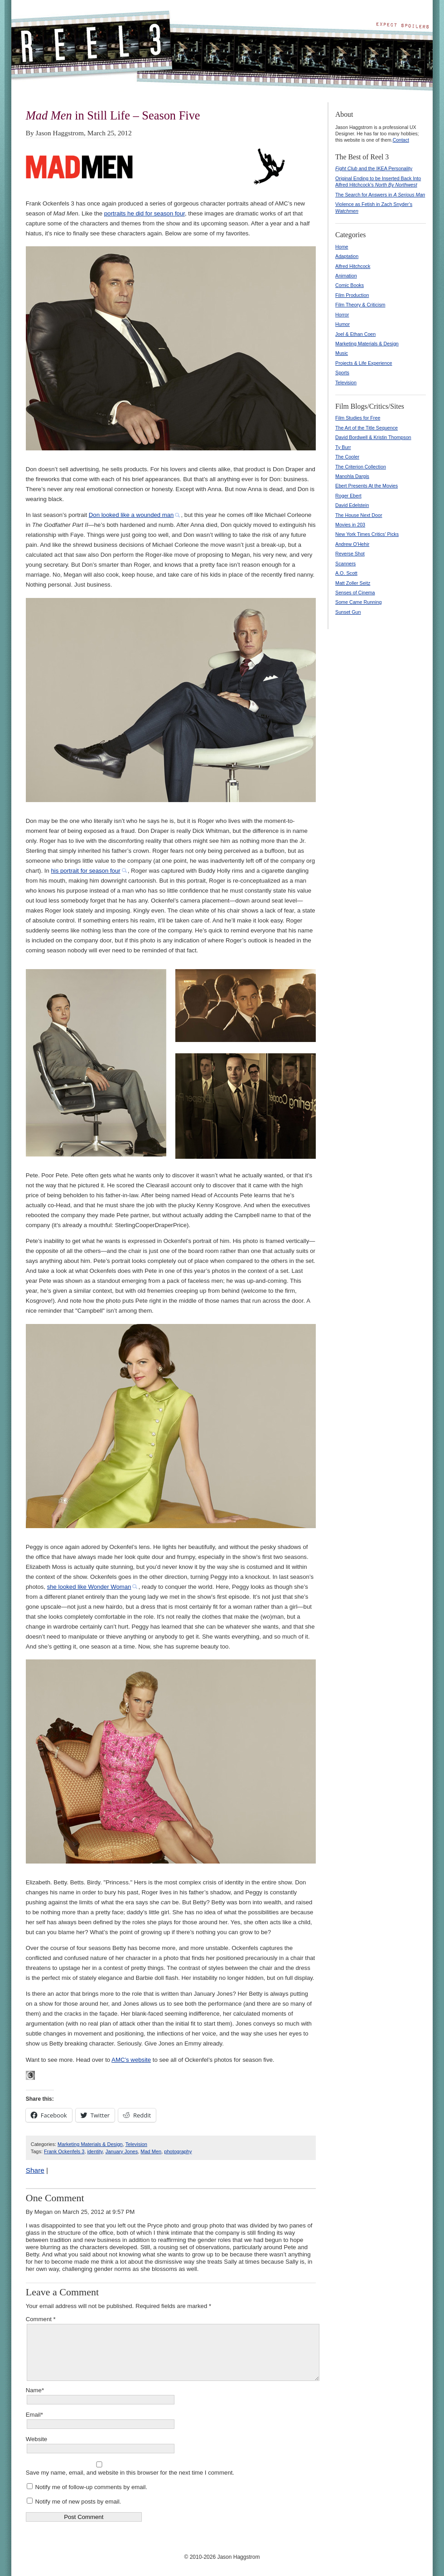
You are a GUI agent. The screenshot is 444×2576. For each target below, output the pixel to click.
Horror (342, 314)
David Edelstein (352, 505)
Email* (34, 2414)
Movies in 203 (350, 524)
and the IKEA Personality (373, 168)
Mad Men (150, 2151)
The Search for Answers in (380, 194)
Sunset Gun (348, 612)
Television (136, 2144)
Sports (342, 372)
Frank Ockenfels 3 (64, 2151)
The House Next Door (358, 515)
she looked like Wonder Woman (89, 1586)
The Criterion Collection (360, 466)
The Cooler (347, 456)
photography (178, 2151)
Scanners (345, 563)
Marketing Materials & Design (90, 2144)
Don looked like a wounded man (131, 514)
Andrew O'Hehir (352, 544)
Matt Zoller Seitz (352, 583)
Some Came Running (358, 602)
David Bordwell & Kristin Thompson (373, 437)
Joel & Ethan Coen (355, 334)
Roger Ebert (348, 495)
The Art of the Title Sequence (366, 427)
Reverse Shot (350, 553)
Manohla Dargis (352, 476)
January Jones (122, 2151)
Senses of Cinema (355, 592)
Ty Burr (343, 447)
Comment (41, 2319)
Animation (346, 275)
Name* (35, 2390)
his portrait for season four (85, 870)
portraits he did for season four (144, 213)
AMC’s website (131, 2059)
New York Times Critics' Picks (367, 534)
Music (341, 353)
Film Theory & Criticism (360, 304)
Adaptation (346, 256)
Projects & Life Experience (363, 363)
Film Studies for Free (357, 418)
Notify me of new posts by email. (78, 2501)
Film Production (352, 295)
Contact (401, 140)
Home (341, 246)
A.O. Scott (346, 573)
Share (35, 2170)
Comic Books (349, 285)
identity (95, 2151)
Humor (342, 324)
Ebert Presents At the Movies (366, 485)
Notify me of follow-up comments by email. (91, 2487)
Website (36, 2439)
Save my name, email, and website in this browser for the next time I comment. (130, 2472)
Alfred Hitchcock (352, 266)
